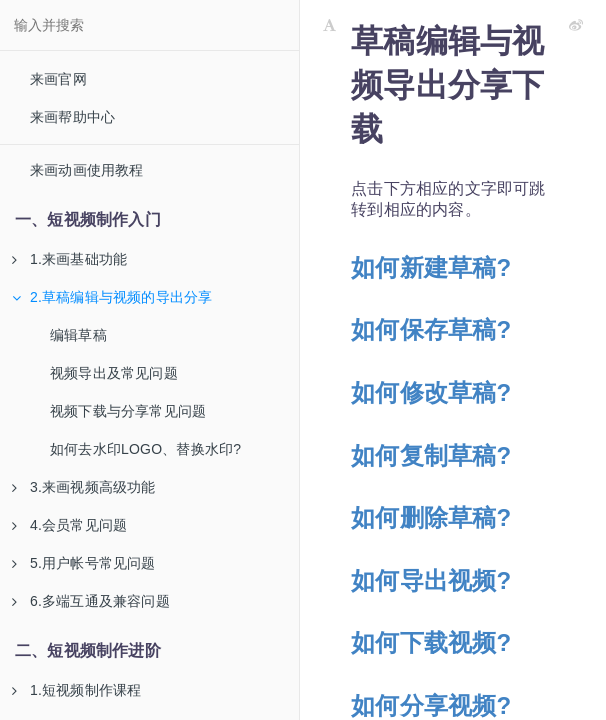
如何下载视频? (431, 642)
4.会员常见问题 (69, 525)
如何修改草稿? (431, 392)
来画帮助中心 (72, 117)
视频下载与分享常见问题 (128, 411)
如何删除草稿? (431, 517)
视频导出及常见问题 (114, 373)
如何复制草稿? (431, 455)
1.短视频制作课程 (76, 690)
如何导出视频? (431, 580)
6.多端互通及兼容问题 (91, 601)
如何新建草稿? (431, 267)
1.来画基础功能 (69, 259)
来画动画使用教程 (87, 170)
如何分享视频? (431, 705)
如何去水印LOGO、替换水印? (145, 449)
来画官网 (58, 79)
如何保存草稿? (431, 329)
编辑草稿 (78, 335)
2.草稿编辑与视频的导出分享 (112, 297)
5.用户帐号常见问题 (84, 563)
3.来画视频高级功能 (84, 487)
